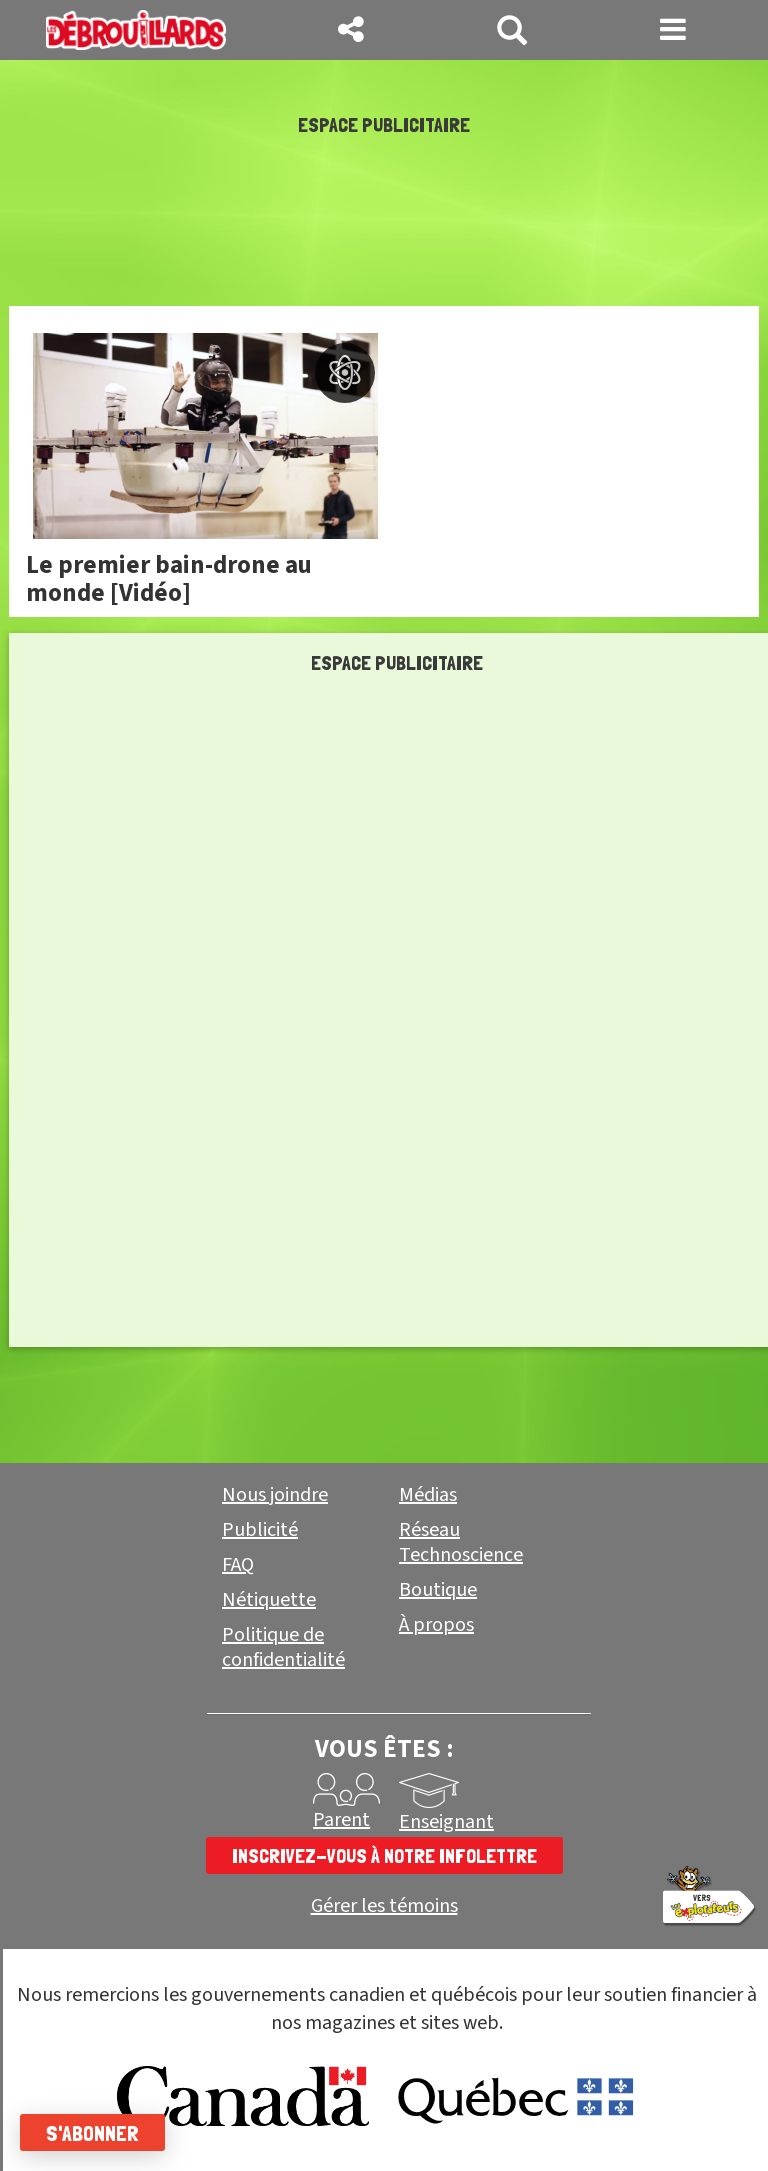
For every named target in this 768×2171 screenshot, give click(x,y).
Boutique (438, 1590)
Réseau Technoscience (461, 1542)
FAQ (238, 1565)
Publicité (260, 1530)
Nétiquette (269, 1600)
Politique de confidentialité (283, 1647)
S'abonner (92, 2133)
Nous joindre (275, 1495)
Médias (428, 1495)
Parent (341, 1820)
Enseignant (446, 1822)
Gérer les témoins (384, 1906)
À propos (436, 1625)
